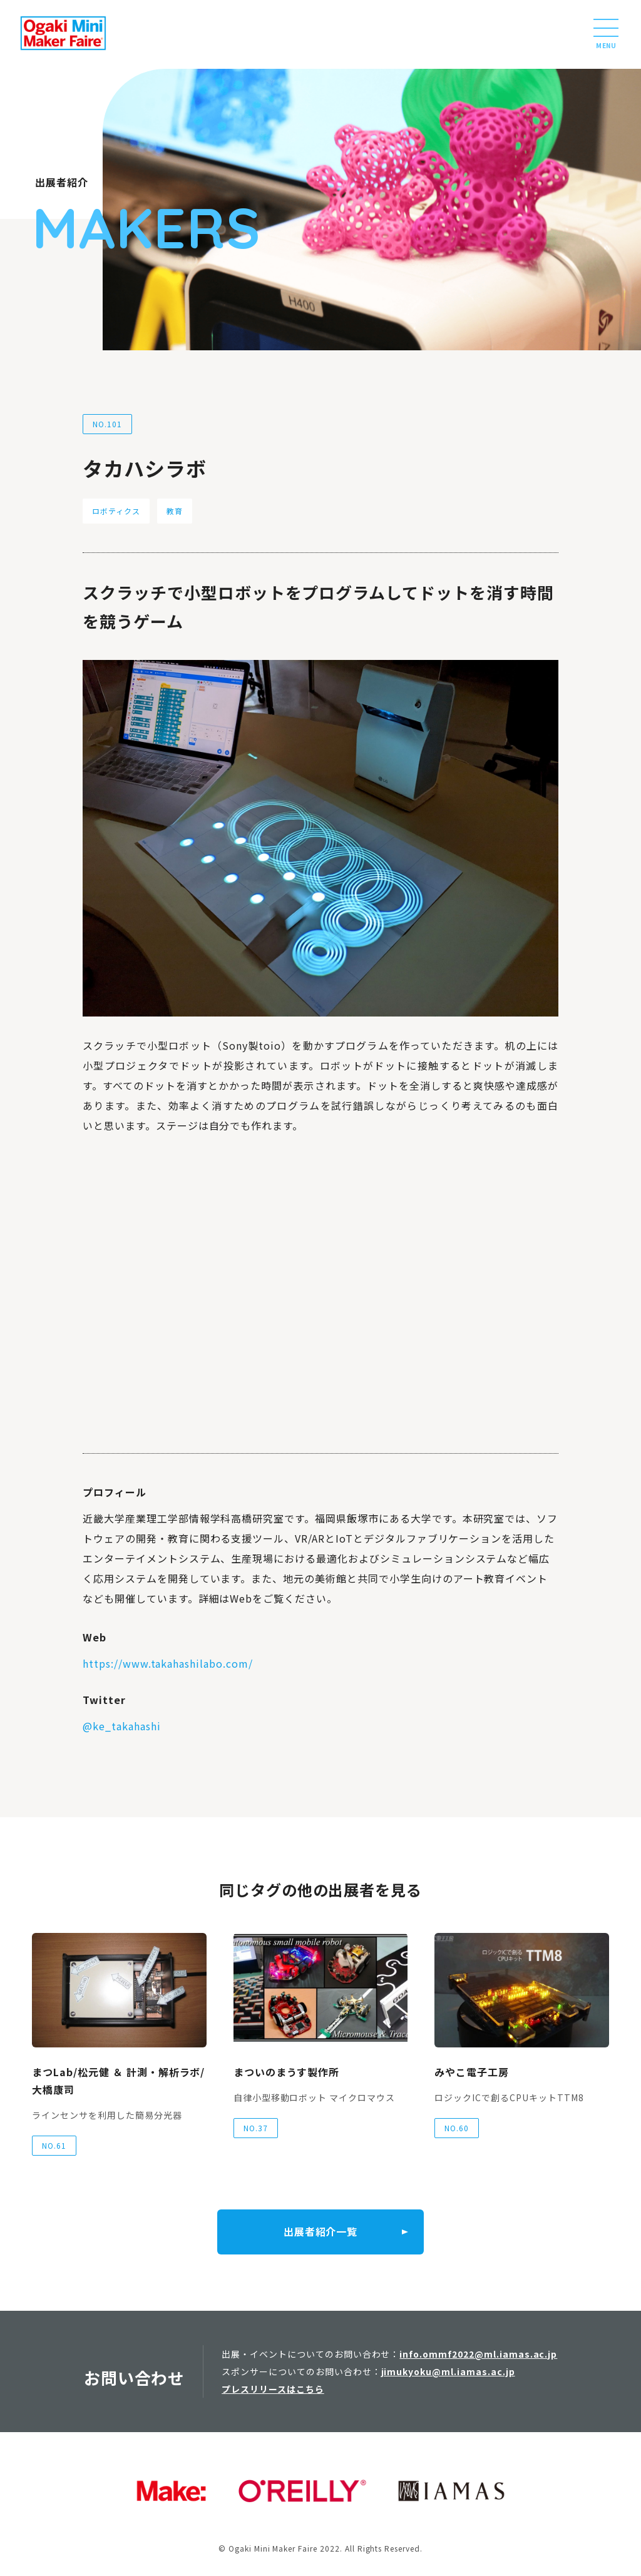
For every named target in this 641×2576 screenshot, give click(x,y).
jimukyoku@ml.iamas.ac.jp (448, 2371)
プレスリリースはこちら (273, 2389)
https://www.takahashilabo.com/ (168, 1663)
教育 (175, 510)
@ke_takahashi (121, 1725)
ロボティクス (116, 510)
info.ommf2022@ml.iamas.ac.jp (478, 2354)
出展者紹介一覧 (321, 2231)
